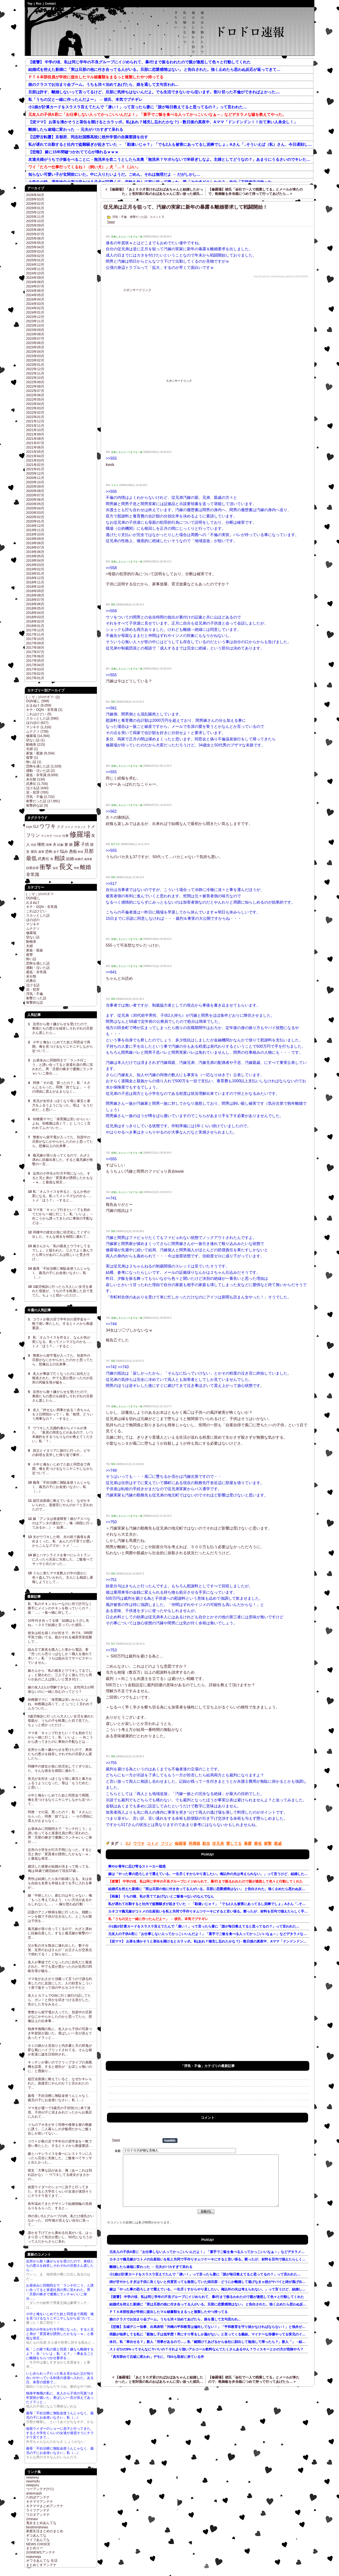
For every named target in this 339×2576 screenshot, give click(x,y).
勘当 (206, 1843)
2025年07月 (35, 234)
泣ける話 (33, 788)
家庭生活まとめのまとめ (44, 2531)
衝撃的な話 (34, 805)
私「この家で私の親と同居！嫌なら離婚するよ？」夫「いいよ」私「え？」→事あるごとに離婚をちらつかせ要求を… (60, 2353)
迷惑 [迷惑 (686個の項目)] (55, 868)
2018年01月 (35, 626)
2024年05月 (35, 295)
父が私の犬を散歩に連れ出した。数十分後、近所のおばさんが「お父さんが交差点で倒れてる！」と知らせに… (60, 1949)
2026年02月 (35, 204)
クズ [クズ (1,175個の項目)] (60, 827)
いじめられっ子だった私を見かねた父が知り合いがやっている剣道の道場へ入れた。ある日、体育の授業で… (60, 2377)
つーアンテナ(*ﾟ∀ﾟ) (40, 2489)
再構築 (194, 1843)
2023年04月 (35, 351)
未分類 (31, 779)
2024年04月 (35, 299)
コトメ (152, 1843)
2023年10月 (35, 325)
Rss (38, 3)
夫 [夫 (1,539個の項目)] (54, 844)
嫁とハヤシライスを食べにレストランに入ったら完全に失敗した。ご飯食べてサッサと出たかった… (62, 1559)
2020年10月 (35, 482)
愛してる (234, 1843)
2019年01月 (35, 573)
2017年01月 (35, 678)
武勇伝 (31, 784)
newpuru (32, 2485)
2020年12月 (35, 473)
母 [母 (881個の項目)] (51, 859)
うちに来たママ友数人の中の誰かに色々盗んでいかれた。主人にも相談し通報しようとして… (62, 1577)
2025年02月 (35, 256)
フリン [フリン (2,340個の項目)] (33, 835)
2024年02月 (35, 308)
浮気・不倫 (34, 797)
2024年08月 (35, 282)
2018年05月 (35, 608)
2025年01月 (35, 260)
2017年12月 (35, 630)
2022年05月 (35, 399)
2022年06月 (35, 395)
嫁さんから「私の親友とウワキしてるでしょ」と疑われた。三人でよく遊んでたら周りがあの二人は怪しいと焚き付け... (192, 2076)
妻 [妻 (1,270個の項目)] (66, 844)
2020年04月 (35, 508)
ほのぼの (33, 723)
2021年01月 (35, 469)
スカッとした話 (38, 718)
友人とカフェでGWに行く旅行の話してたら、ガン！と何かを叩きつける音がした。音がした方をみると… (60, 2000)
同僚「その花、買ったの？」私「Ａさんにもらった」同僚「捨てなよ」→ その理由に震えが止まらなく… (61, 1087)
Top (29, 3)
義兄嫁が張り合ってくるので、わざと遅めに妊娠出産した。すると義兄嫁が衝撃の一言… (62, 1159)
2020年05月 (35, 504)
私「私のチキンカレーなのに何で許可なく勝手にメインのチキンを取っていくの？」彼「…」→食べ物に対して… (60, 1608)
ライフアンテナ (38, 2510)
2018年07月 (35, 600)
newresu (32, 2477)
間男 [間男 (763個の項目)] (76, 868)
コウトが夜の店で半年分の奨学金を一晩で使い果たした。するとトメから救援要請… (62, 1323)
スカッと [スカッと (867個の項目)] (80, 827)
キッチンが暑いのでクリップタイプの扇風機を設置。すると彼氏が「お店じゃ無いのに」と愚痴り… (60, 2066)
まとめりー (34, 2548)
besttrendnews (37, 2527)
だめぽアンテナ (38, 2497)
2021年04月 (35, 456)
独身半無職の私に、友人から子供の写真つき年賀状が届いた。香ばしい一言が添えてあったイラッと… (60, 2033)
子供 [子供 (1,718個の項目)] (85, 844)
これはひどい (36, 714)
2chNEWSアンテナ (40, 2552)
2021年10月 (35, 430)
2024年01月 (35, 312)
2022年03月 (35, 408)
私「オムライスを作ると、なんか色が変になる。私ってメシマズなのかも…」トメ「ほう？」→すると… (62, 1196)
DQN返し (33, 701)
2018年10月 (35, 587)
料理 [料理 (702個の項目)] (80, 851)
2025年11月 (35, 217)
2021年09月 (35, 434)
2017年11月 (35, 634)
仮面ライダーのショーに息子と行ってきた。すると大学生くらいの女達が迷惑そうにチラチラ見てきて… (60, 2191)
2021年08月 (35, 439)
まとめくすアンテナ (41, 2565)
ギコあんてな (36, 2535)
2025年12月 (35, 212)
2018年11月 (35, 582)
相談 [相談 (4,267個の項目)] (59, 858)
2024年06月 (35, 291)
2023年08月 (35, 334)
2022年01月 (35, 417)
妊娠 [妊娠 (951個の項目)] (60, 844)
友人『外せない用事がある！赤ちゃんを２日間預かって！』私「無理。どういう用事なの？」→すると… (62, 1414)
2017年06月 (35, 656)
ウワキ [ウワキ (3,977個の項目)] (47, 826)
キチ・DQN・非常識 (41, 710)
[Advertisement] (163, 331)
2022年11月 (35, 373)
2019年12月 (35, 526)
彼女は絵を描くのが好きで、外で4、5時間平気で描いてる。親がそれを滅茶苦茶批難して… (60, 1637)
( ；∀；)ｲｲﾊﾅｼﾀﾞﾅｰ (40, 697)
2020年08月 (35, 491)
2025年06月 (35, 238)
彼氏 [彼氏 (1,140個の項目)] (34, 852)
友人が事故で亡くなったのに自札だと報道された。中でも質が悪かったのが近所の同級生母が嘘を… (62, 1378)
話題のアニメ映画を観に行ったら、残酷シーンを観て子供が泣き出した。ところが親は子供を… (60, 1916)
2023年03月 (35, 356)
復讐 (29, 757)
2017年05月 (35, 660)
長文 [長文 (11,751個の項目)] (66, 866)
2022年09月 (35, 382)
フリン (166, 1843)
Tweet (111, 222)
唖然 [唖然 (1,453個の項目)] (41, 844)
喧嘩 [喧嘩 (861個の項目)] (49, 844)
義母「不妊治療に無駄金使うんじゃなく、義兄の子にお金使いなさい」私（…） (61, 1272)
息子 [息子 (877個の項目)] (56, 852)
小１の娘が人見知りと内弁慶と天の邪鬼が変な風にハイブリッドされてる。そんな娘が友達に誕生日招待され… (60, 2050)
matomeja (33, 2557)
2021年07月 (35, 443)
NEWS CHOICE (38, 2544)
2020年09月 (35, 486)
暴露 (248, 1843)
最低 (258, 1843)
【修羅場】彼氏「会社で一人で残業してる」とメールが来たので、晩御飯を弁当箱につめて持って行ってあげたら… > (255, 191)
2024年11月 (35, 269)
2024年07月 (35, 286)
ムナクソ (33, 731)
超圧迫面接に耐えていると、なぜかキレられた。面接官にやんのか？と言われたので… (62, 1505)
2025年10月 (35, 221)
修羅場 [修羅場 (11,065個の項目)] (80, 834)
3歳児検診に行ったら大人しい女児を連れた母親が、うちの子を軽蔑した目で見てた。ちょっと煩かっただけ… (62, 1291)
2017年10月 (35, 639)
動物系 (31, 744)
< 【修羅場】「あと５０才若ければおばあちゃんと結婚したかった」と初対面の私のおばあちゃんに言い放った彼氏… (154, 191)
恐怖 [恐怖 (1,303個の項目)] (48, 852)
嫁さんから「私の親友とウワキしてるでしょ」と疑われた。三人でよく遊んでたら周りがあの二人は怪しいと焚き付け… (60, 1675)
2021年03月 (35, 460)
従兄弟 (218, 1843)
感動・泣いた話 (38, 771)
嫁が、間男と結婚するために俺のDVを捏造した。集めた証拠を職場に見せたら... (165, 2096)
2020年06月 (35, 499)
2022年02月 (35, 412)
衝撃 (268, 1843)
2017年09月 (35, 643)
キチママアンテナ (39, 2501)
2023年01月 (35, 365)
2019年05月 (35, 556)
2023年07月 (35, 338)
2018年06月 (35, 604)
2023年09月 (35, 330)
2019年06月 (35, 552)
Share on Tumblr (169, 2140)
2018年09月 (35, 591)
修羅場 (31, 736)
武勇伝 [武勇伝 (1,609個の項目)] (43, 858)
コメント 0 (157, 217)
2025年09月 (35, 225)
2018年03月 (35, 617)
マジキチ (33, 727)
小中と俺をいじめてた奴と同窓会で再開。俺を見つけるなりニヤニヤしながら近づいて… (62, 1046)
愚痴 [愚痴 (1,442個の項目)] (73, 851)
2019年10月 (35, 534)
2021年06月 (35, 447)
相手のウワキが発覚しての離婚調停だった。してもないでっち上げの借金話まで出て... (169, 2103)
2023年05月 (35, 347)
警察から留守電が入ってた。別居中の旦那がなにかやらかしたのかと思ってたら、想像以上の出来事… (62, 1141)
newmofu (33, 2481)
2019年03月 (35, 565)
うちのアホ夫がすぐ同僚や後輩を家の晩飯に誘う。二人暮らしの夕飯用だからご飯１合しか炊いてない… (60, 2129)
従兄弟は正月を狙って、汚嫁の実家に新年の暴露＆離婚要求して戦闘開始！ (185, 207)
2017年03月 (35, 669)
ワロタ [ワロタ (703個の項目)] (57, 835)
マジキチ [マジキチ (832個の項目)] (46, 836)
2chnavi (32, 2519)
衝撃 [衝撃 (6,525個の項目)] (46, 866)
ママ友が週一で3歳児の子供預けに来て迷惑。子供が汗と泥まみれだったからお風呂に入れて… (60, 2112)
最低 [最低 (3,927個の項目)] (31, 858)
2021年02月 (35, 465)
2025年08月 (35, 230)
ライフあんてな (38, 2540)
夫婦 (29, 749)
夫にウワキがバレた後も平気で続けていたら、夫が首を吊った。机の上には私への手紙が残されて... (178, 2089)
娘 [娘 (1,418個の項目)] (71, 844)
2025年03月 (35, 251)
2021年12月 (35, 421)
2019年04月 (35, 560)
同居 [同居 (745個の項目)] (33, 844)
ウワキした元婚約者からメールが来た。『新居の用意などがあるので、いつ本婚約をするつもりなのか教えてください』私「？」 (199, 2083)
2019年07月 (35, 547)
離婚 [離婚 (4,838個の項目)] (85, 867)
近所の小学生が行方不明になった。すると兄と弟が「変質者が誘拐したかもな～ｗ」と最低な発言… (62, 1177)
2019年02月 (35, 569)
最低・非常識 (36, 775)
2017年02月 (35, 674)
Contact (50, 3)
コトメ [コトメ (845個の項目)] (69, 827)
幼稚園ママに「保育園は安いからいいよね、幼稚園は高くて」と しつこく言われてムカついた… (61, 1123)
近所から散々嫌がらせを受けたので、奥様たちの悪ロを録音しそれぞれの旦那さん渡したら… (62, 1028)
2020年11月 (35, 478)
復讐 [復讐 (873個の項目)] (41, 852)
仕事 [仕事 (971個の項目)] (65, 836)
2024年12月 (35, 264)
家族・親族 (34, 753)
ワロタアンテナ (38, 2515)
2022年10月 (35, 378)
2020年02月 (35, 517)
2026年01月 (35, 208)
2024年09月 (35, 278)
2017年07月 (35, 652)
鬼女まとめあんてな (41, 2523)
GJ (128, 1843)
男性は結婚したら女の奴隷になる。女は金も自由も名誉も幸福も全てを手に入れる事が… (60, 1883)
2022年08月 (35, 386)
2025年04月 (35, 247)
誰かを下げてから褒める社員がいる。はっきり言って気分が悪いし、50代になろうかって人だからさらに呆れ (60, 2237)
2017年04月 (35, 665)
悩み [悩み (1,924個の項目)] (64, 851)
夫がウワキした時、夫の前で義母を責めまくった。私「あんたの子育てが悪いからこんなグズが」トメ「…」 (62, 1541)
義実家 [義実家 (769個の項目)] (88, 859)
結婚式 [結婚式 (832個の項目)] (79, 859)
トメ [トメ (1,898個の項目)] (91, 826)
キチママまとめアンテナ (44, 2506)
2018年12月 (35, 578)
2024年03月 (35, 304)
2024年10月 (35, 273)
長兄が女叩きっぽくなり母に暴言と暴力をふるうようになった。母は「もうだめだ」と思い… (62, 1105)
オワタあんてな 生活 (41, 2560)
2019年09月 (35, 539)
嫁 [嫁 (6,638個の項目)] (77, 843)
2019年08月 (35, 543)
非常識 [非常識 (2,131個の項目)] (32, 874)
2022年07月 (35, 391)
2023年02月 (35, 360)
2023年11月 (35, 321)
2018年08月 (35, 595)
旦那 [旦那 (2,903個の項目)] (89, 851)
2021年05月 (35, 452)
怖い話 (31, 762)
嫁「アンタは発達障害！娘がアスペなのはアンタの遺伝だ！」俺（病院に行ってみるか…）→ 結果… (62, 1523)
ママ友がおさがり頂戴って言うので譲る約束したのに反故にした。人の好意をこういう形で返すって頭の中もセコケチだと (60, 1983)
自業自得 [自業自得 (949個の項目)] (32, 868)
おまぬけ (33, 705)
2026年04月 (35, 195)
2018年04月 (35, 613)
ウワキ (139, 1843)
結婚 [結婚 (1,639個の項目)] (70, 858)
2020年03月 (35, 513)
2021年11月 (35, 425)
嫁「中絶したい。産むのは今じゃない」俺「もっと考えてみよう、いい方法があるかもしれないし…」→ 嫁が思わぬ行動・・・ (60, 1899)
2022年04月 (35, 404)
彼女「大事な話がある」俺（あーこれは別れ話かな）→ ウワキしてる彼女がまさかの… (60, 2174)
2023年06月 (35, 343)
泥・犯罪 (33, 792)
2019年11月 (35, 530)
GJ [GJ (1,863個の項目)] (35, 826)
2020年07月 (35, 495)
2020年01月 (35, 521)
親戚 (278, 1843)
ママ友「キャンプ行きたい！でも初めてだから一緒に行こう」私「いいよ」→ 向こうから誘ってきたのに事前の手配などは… (60, 1737)
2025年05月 (35, 243)
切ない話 (33, 740)
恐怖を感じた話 (38, 766)
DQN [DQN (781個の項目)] (29, 826)
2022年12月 (35, 369)
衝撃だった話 (36, 801)
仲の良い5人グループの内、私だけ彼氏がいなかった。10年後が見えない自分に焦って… (61, 2220)
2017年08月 (35, 647)
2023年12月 (35, 317)
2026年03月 (35, 199)
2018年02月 (35, 621)
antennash (34, 2493)
